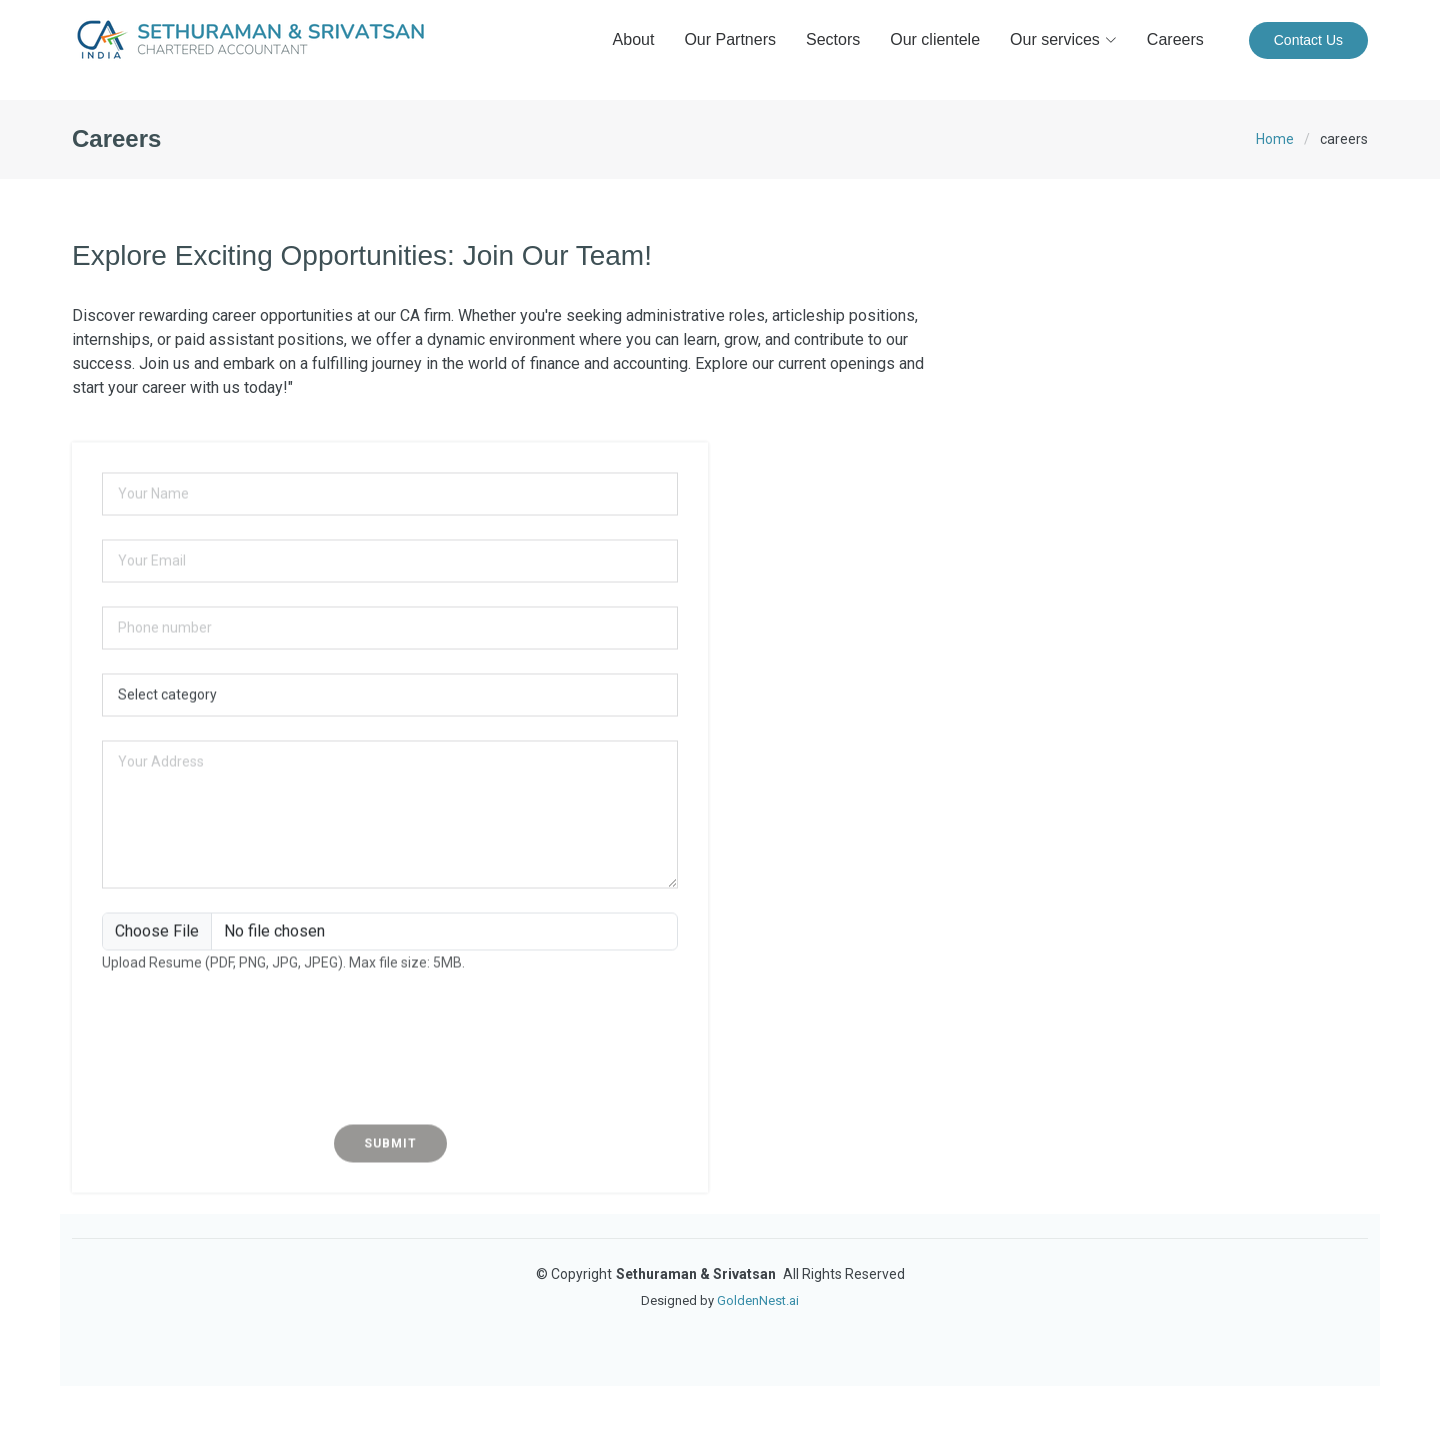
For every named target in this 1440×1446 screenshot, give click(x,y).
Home (1275, 139)
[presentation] (390, 1071)
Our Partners (730, 39)
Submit (390, 1165)
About (634, 39)
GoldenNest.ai (758, 1300)
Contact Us (1308, 40)
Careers (1175, 39)
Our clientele (935, 39)
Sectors (833, 39)
